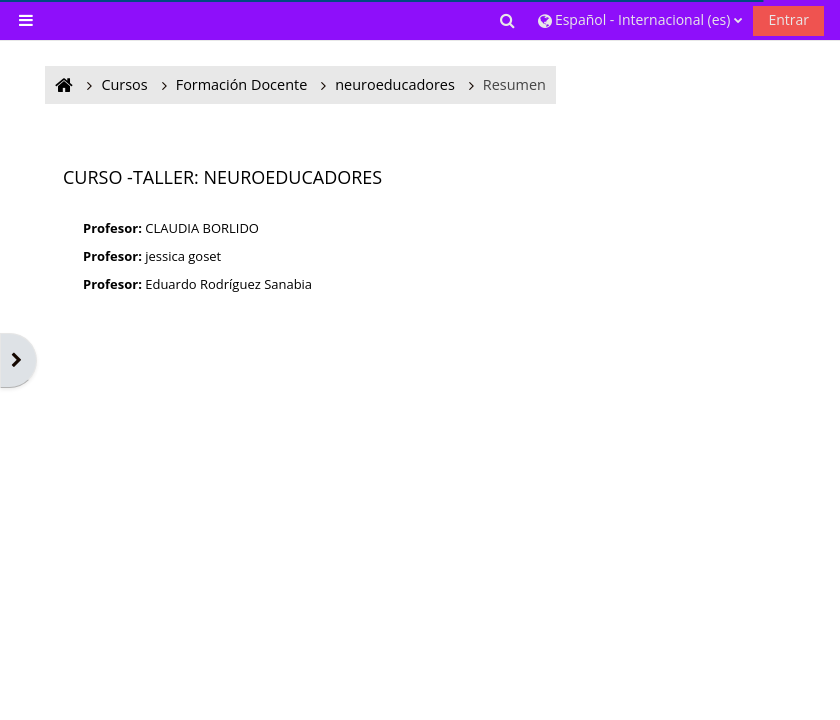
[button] (509, 20)
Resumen (514, 84)
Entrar (788, 19)
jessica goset (183, 256)
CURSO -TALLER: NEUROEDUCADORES (222, 177)
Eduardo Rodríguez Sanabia (228, 284)
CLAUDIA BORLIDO (202, 228)
